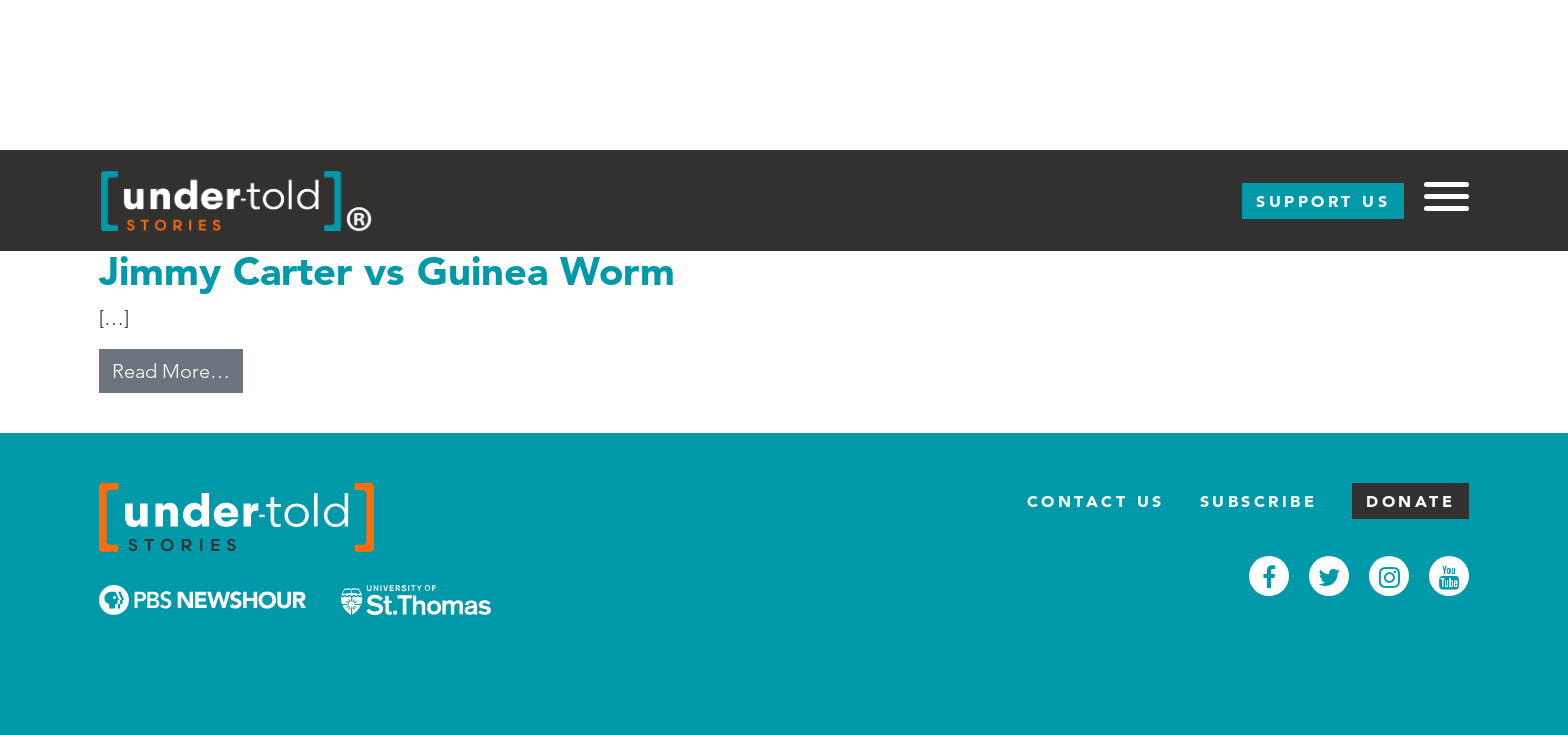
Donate (1410, 501)
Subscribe (1259, 501)
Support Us (1323, 201)
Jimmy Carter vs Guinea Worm (387, 270)
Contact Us (1096, 501)
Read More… (177, 369)
